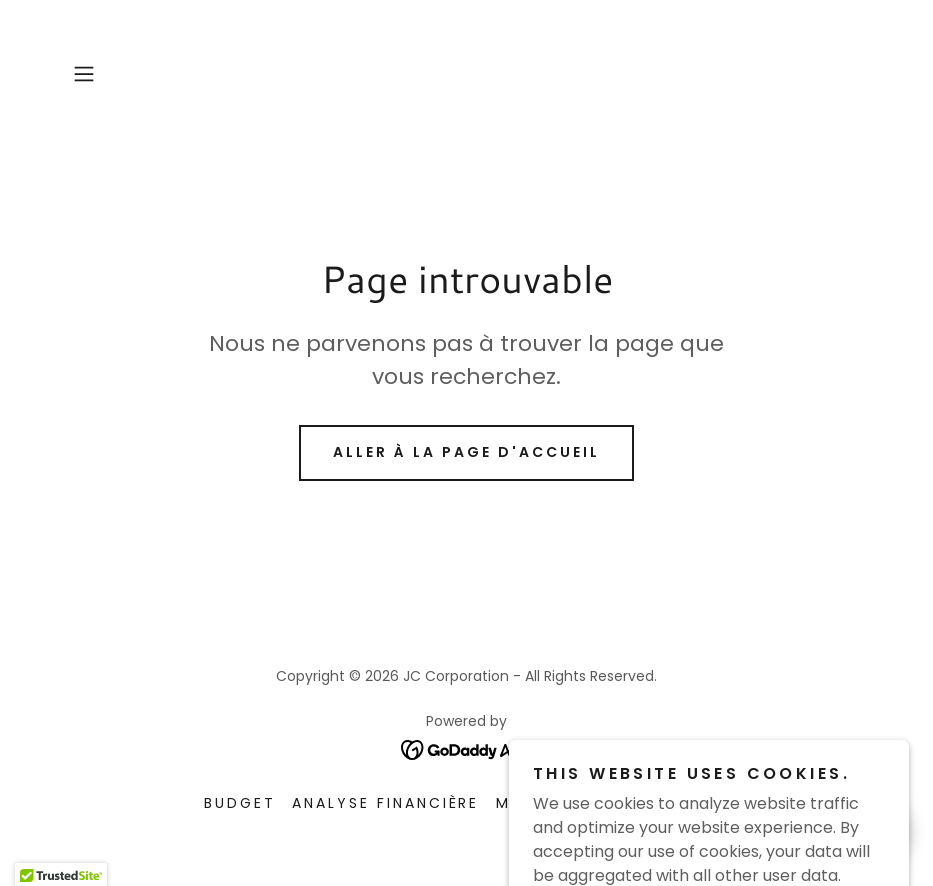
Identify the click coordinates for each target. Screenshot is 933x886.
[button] (124, 74)
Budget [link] (240, 803)
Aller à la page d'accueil (466, 452)
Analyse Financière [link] (386, 803)
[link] (466, 748)
